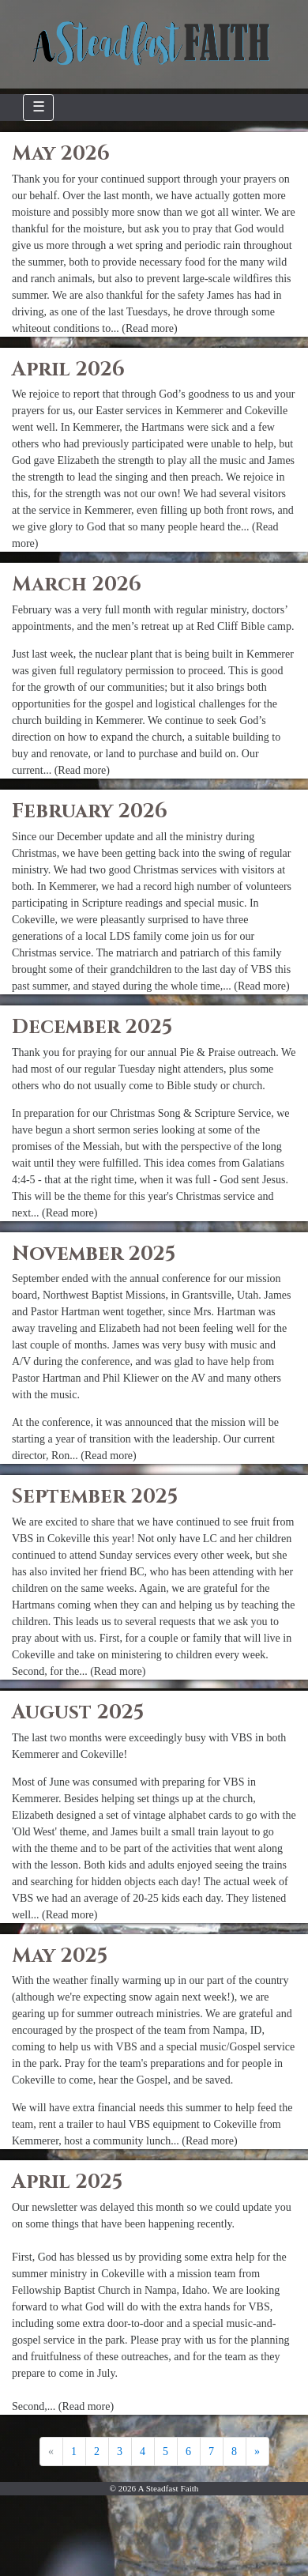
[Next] (257, 2451)
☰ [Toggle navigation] (38, 107)
